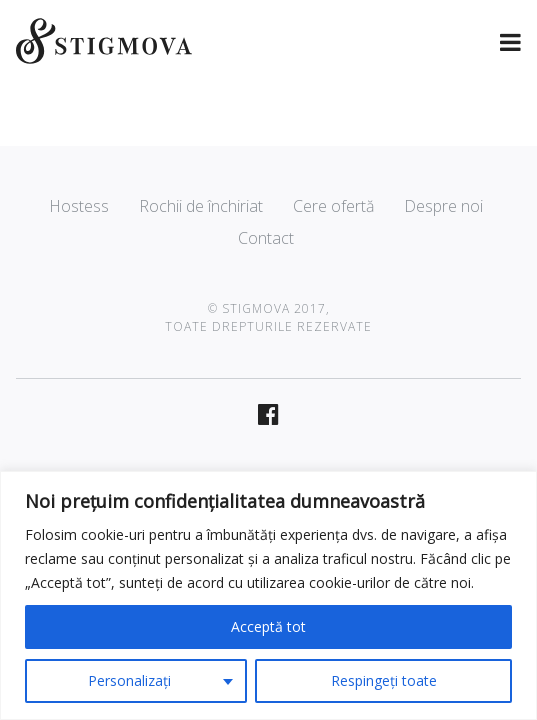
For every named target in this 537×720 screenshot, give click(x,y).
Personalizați (129, 680)
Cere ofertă (333, 206)
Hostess (79, 206)
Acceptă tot (268, 626)
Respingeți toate (384, 680)
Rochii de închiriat (201, 206)
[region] (268, 595)
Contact (266, 238)
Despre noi (443, 206)
